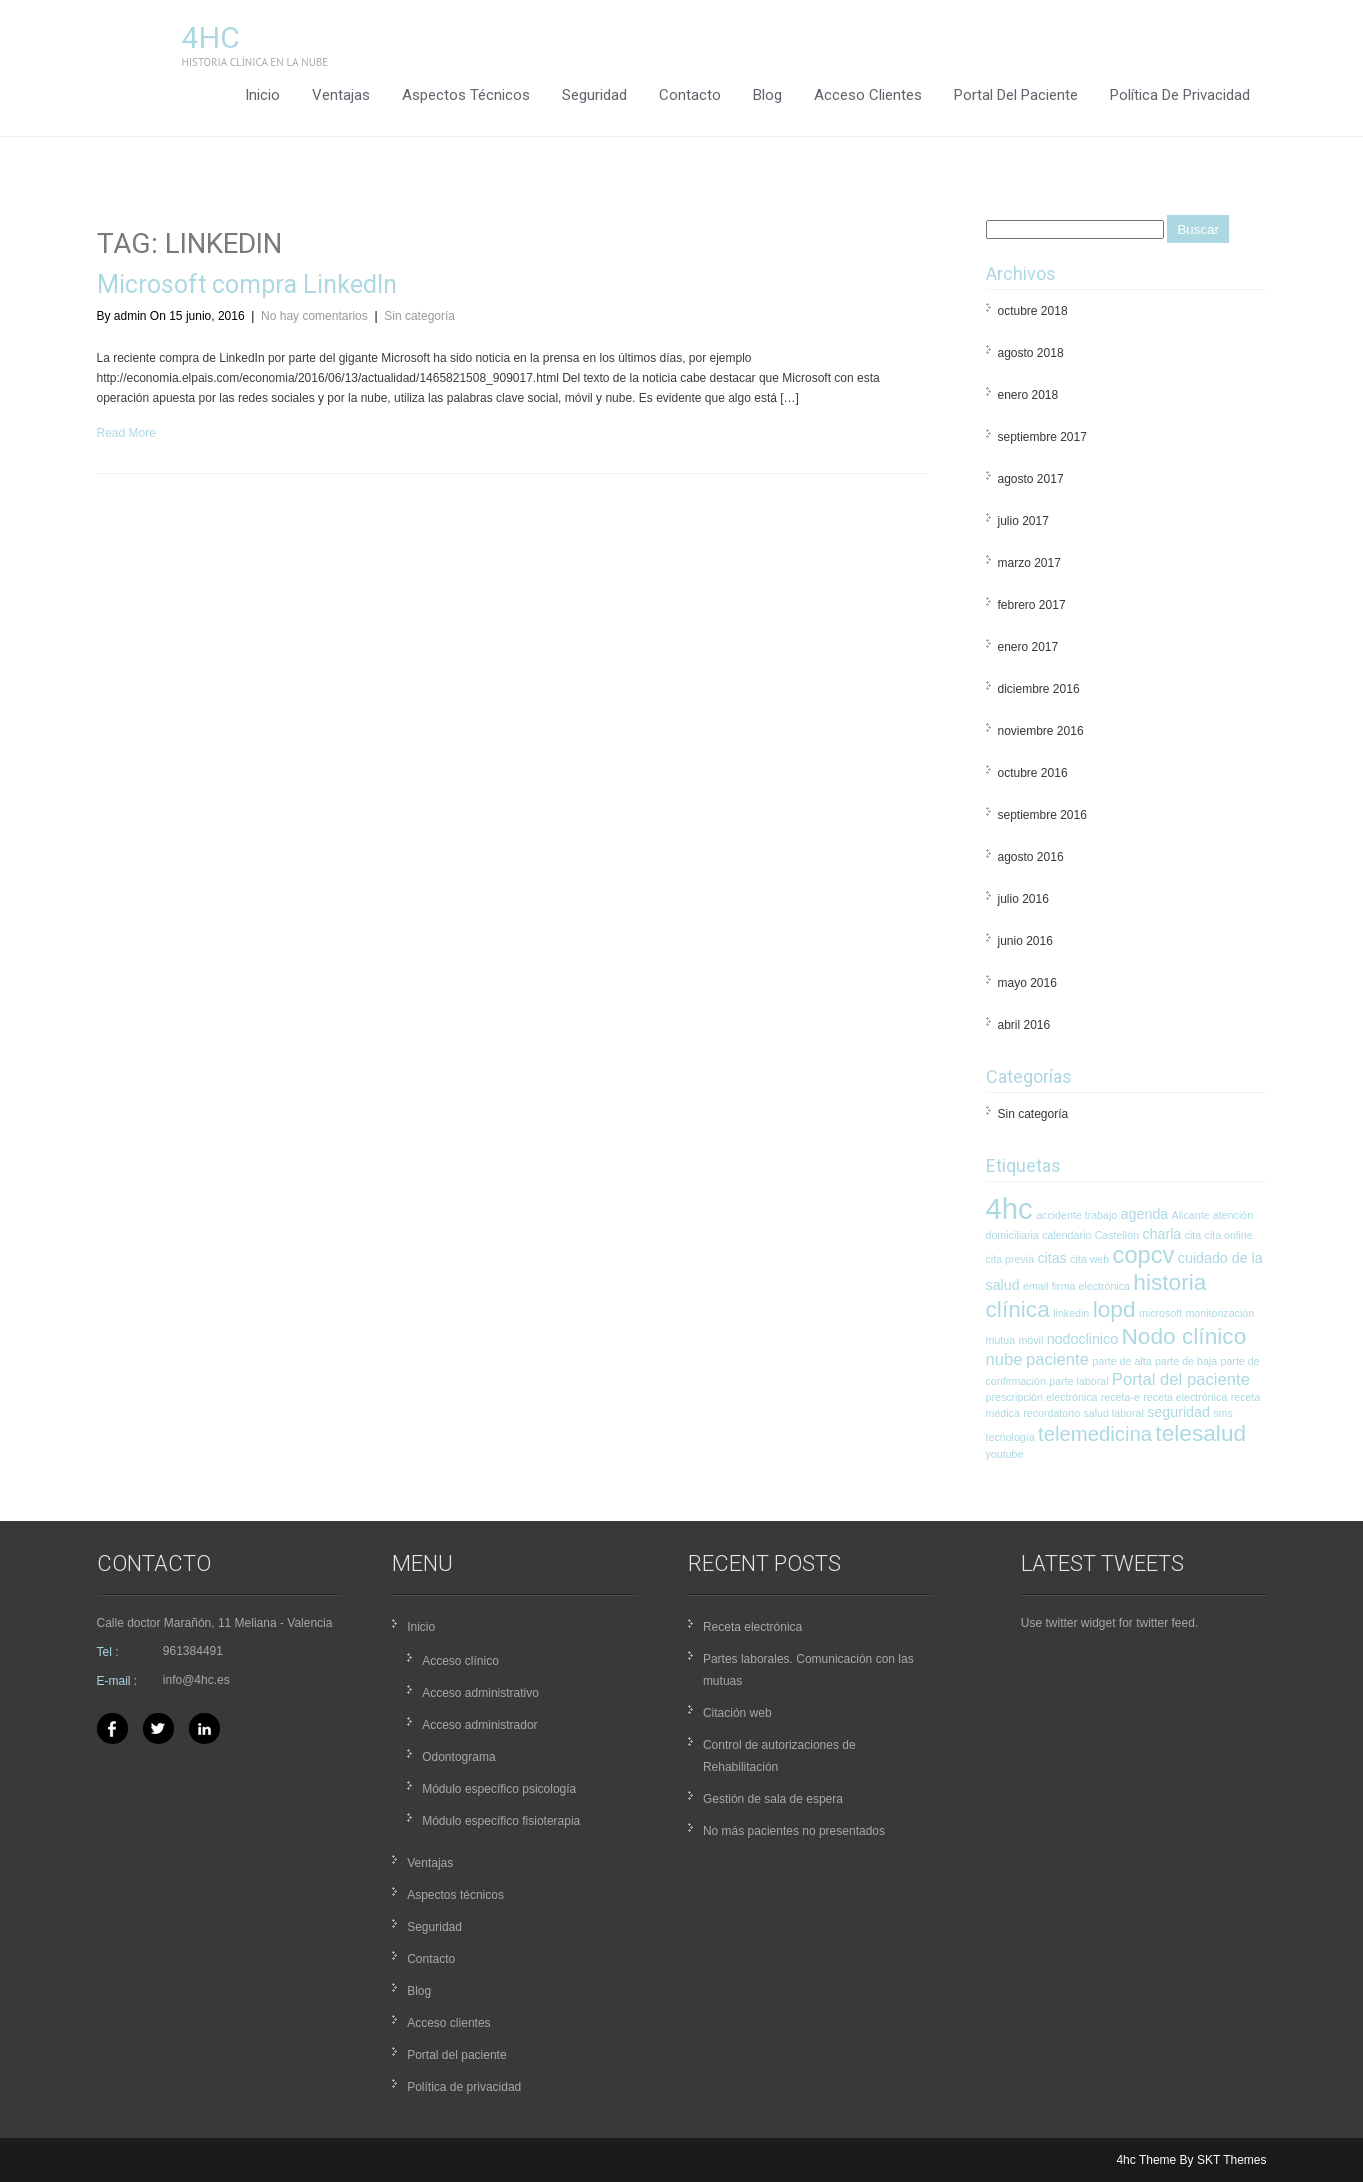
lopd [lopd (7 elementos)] (1114, 1309)
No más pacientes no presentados (794, 1831)
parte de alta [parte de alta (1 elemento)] (1121, 1361)
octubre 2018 (1033, 311)
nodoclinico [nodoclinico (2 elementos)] (1082, 1339)
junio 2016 (1025, 941)
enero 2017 (1028, 647)
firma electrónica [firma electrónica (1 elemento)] (1091, 1286)
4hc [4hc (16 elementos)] (1009, 1208)
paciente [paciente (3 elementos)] (1057, 1359)
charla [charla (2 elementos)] (1161, 1234)
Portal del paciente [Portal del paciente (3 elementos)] (1181, 1379)
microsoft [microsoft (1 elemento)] (1160, 1313)
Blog (767, 95)
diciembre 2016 (1039, 689)
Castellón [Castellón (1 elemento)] (1117, 1235)
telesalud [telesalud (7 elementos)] (1200, 1433)
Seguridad (594, 95)
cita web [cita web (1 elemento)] (1089, 1259)
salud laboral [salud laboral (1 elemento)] (1113, 1413)
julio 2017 (1023, 521)
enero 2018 (1028, 395)
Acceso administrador (479, 1725)
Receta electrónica (752, 1627)
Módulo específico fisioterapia (501, 1821)
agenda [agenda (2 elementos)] (1145, 1214)
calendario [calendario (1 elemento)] (1066, 1235)
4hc (211, 37)
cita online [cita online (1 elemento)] (1229, 1235)
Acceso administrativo (480, 1693)
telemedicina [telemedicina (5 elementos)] (1095, 1434)
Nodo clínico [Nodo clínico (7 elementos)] (1183, 1336)
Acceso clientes (868, 95)
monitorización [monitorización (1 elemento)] (1219, 1313)
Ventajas (341, 95)
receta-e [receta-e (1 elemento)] (1120, 1397)
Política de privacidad (1180, 95)
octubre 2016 (1033, 773)
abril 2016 (1024, 1025)
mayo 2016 (1027, 983)
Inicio (262, 95)
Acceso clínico (460, 1661)
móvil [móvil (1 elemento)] (1030, 1340)
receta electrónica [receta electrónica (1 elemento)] (1185, 1397)
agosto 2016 (1031, 857)
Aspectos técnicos (466, 95)
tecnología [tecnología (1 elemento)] (1010, 1437)
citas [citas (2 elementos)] (1051, 1258)
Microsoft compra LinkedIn (247, 284)
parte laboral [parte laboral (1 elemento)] (1078, 1381)
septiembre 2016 (1042, 815)
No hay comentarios (314, 316)
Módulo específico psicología (499, 1789)
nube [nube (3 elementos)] (1004, 1359)
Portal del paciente (1016, 95)
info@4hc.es (196, 1680)
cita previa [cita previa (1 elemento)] (1010, 1259)
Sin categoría (419, 316)
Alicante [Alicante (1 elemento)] (1191, 1215)
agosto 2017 (1031, 479)
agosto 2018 (1031, 353)
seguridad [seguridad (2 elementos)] (1178, 1412)
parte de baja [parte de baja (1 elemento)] (1186, 1361)
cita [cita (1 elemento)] (1193, 1235)
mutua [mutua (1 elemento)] (1001, 1340)
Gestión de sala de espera (773, 1799)
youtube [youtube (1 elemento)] (1005, 1454)
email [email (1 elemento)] (1035, 1286)
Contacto (690, 95)
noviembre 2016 (1041, 731)
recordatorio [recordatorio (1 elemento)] (1051, 1413)
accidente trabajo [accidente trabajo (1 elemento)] (1076, 1215)
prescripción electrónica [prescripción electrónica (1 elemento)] (1042, 1397)
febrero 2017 (1032, 605)
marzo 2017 (1029, 563)
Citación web (737, 1713)
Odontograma (458, 1757)
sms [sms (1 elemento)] (1223, 1413)
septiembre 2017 (1042, 437)
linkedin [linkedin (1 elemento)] (1071, 1313)
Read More (126, 433)
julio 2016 (1023, 899)
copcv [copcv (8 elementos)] (1144, 1255)
